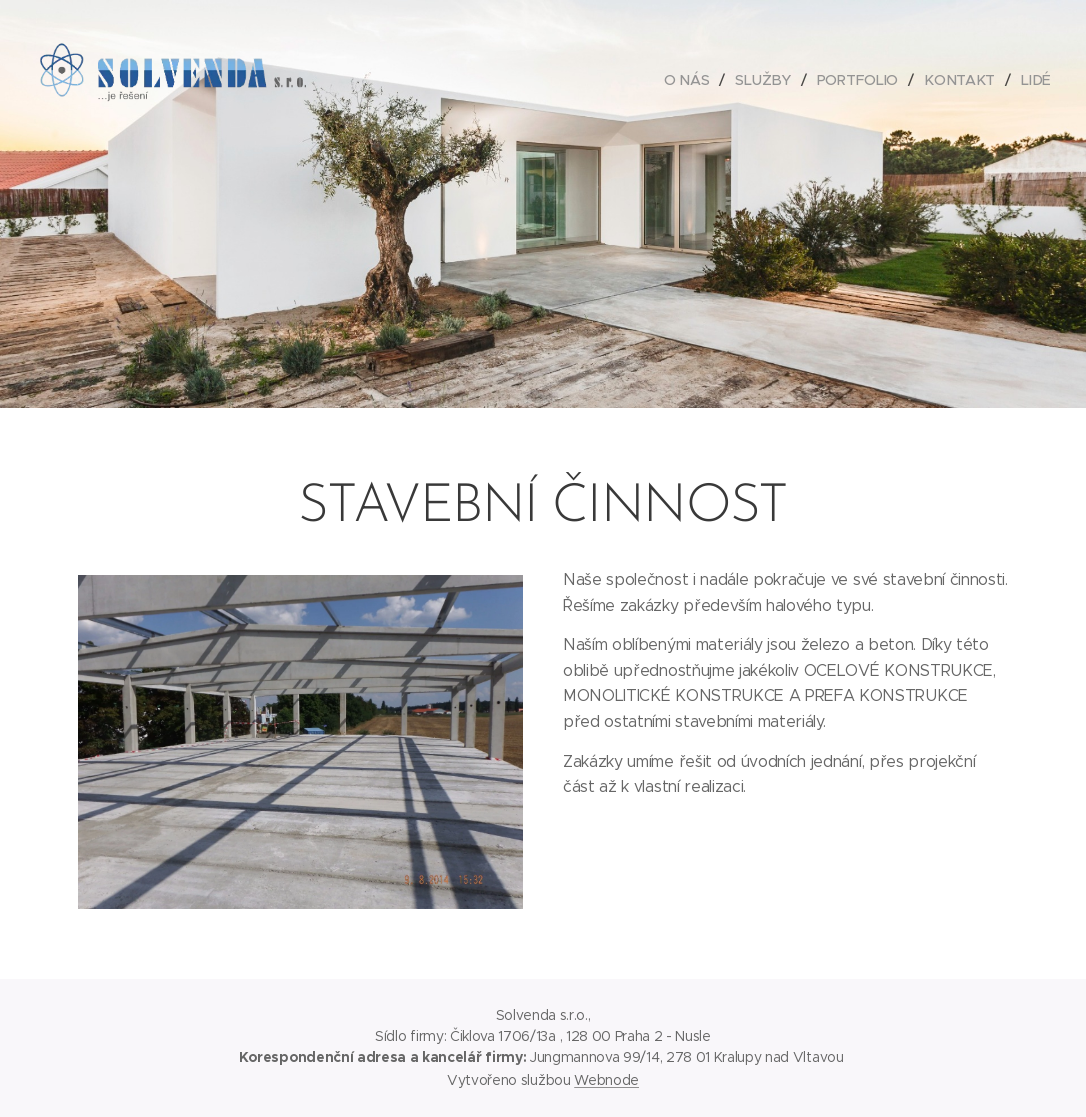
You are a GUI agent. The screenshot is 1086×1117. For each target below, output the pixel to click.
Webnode (606, 1080)
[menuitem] (692, 80)
